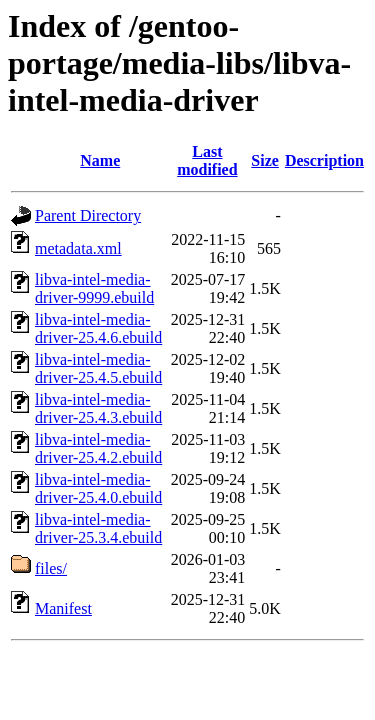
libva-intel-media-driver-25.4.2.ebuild (98, 448)
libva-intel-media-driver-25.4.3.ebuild (98, 408)
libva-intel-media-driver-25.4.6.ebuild (98, 328)
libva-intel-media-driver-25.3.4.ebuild (98, 528)
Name (100, 160)
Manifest (63, 608)
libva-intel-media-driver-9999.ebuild (94, 288)
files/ (51, 568)
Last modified (207, 160)
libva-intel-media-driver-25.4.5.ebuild (98, 368)
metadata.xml (78, 248)
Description (324, 160)
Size (265, 160)
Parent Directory (88, 215)
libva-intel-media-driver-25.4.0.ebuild (98, 488)
